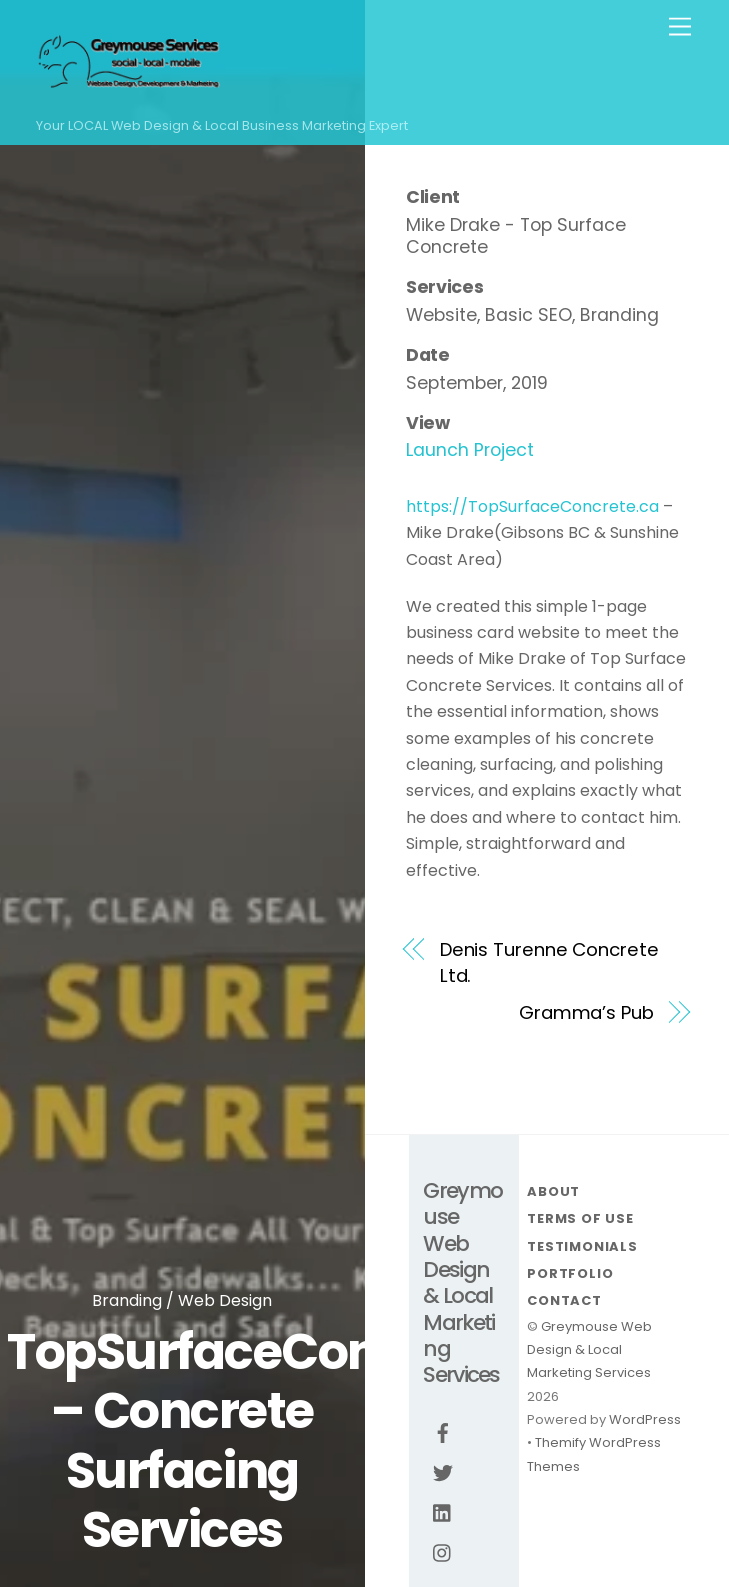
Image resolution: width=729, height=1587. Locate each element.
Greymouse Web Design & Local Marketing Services (589, 1350)
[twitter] (443, 1472)
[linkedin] (443, 1512)
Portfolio (570, 1273)
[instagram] (443, 1552)
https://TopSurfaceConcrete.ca (532, 506)
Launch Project (470, 450)
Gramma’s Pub (586, 1012)
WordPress (645, 1419)
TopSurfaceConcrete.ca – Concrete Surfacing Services (291, 1441)
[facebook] (443, 1432)
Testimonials (582, 1246)
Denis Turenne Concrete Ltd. (549, 962)
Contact (564, 1300)
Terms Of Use (580, 1218)
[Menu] (680, 27)
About (553, 1191)
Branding (127, 1300)
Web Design (225, 1300)
